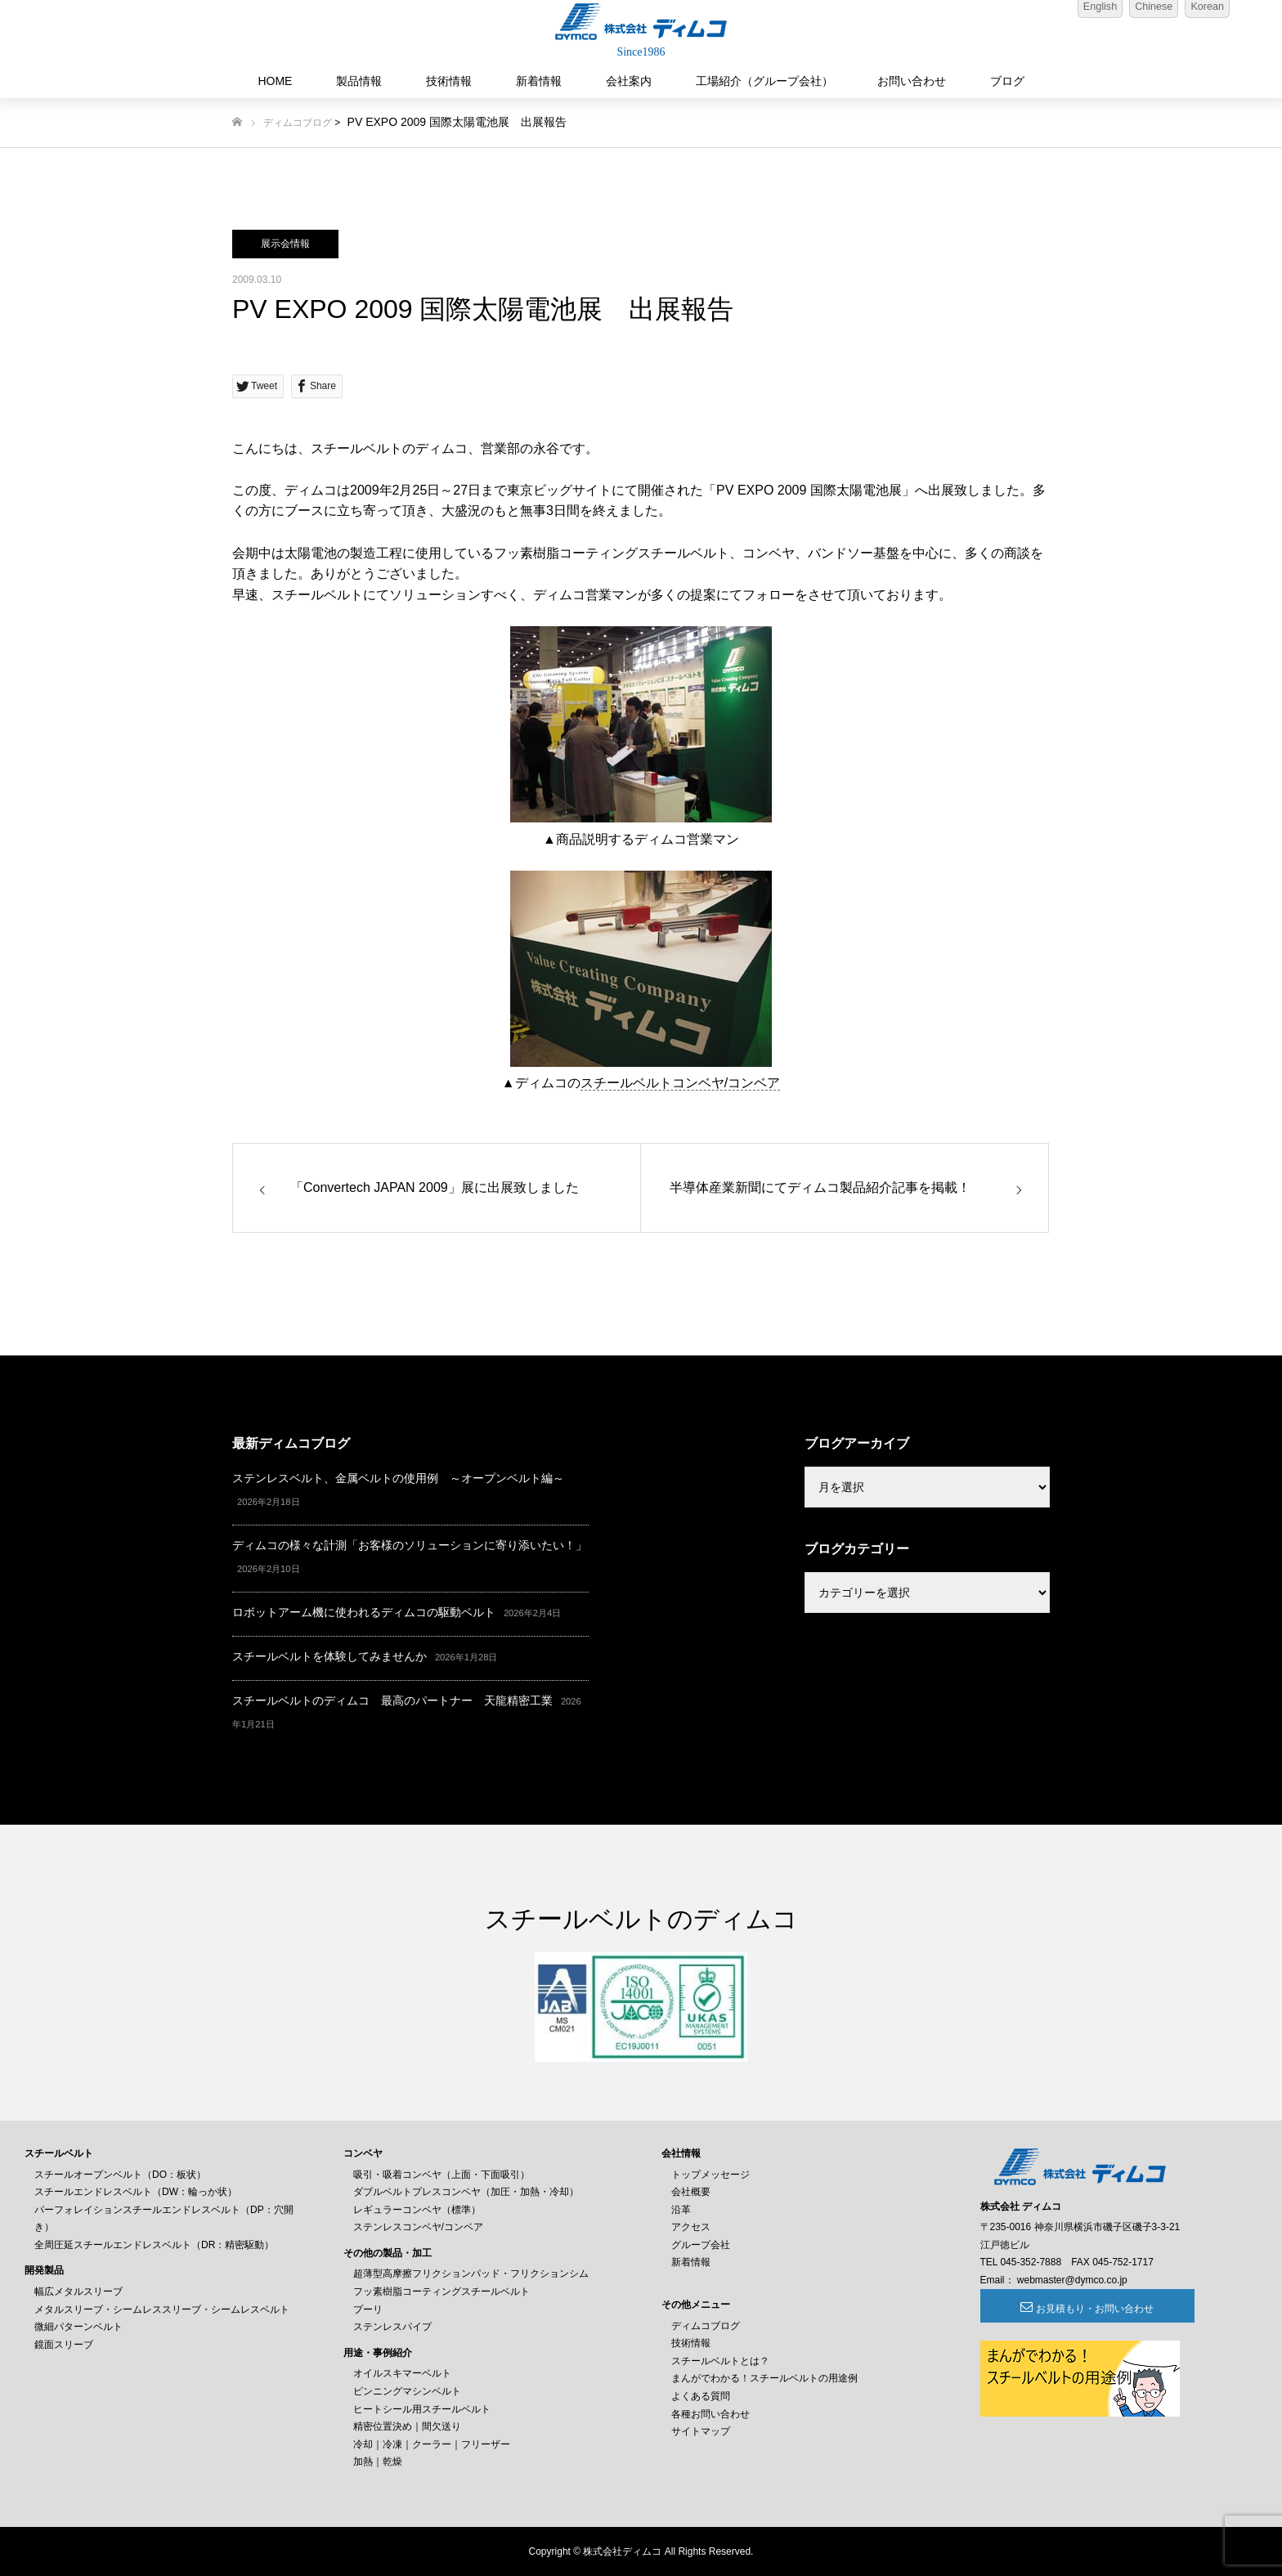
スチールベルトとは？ (720, 2361)
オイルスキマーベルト (402, 2373)
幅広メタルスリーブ (78, 2291)
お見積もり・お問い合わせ (1069, 2308)
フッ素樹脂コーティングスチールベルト (441, 2291)
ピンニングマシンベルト (407, 2391)
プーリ (368, 2309)
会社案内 (629, 80)
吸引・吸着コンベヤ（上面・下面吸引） (441, 2174)
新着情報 (539, 80)
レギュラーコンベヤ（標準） (417, 2209)
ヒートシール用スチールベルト (422, 2409)
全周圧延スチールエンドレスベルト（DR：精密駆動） (154, 2245)
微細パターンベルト (78, 2326)
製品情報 (359, 80)
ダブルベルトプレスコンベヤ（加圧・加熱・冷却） (466, 2191)
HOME (275, 80)
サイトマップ (700, 2431)
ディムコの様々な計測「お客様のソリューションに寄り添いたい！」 (409, 1545)
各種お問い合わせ (710, 2414)
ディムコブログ (297, 122)
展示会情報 (285, 243)
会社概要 (690, 2191)
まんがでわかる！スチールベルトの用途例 (764, 2378)
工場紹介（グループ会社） (764, 80)
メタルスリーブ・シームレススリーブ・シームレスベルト (161, 2309)
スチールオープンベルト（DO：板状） (120, 2174)
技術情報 (449, 80)
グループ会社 (700, 2245)
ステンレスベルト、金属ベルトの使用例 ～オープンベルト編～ (398, 1478)
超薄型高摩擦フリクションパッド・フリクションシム (471, 2273)
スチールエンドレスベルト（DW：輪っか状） (135, 2191)
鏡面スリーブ (63, 2344)
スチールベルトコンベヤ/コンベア (680, 1083)
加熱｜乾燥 (377, 2461)
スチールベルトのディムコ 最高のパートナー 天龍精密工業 (392, 1700)
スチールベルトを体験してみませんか (329, 1656)
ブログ (1007, 80)
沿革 (681, 2209)
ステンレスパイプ (392, 2326)
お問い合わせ (911, 80)
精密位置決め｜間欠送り (407, 2426)
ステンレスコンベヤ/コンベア (418, 2227)
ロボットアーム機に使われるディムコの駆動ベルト (363, 1612)
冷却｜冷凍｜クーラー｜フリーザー (431, 2444)
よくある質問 (700, 2396)
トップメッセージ (710, 2174)
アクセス (690, 2227)
